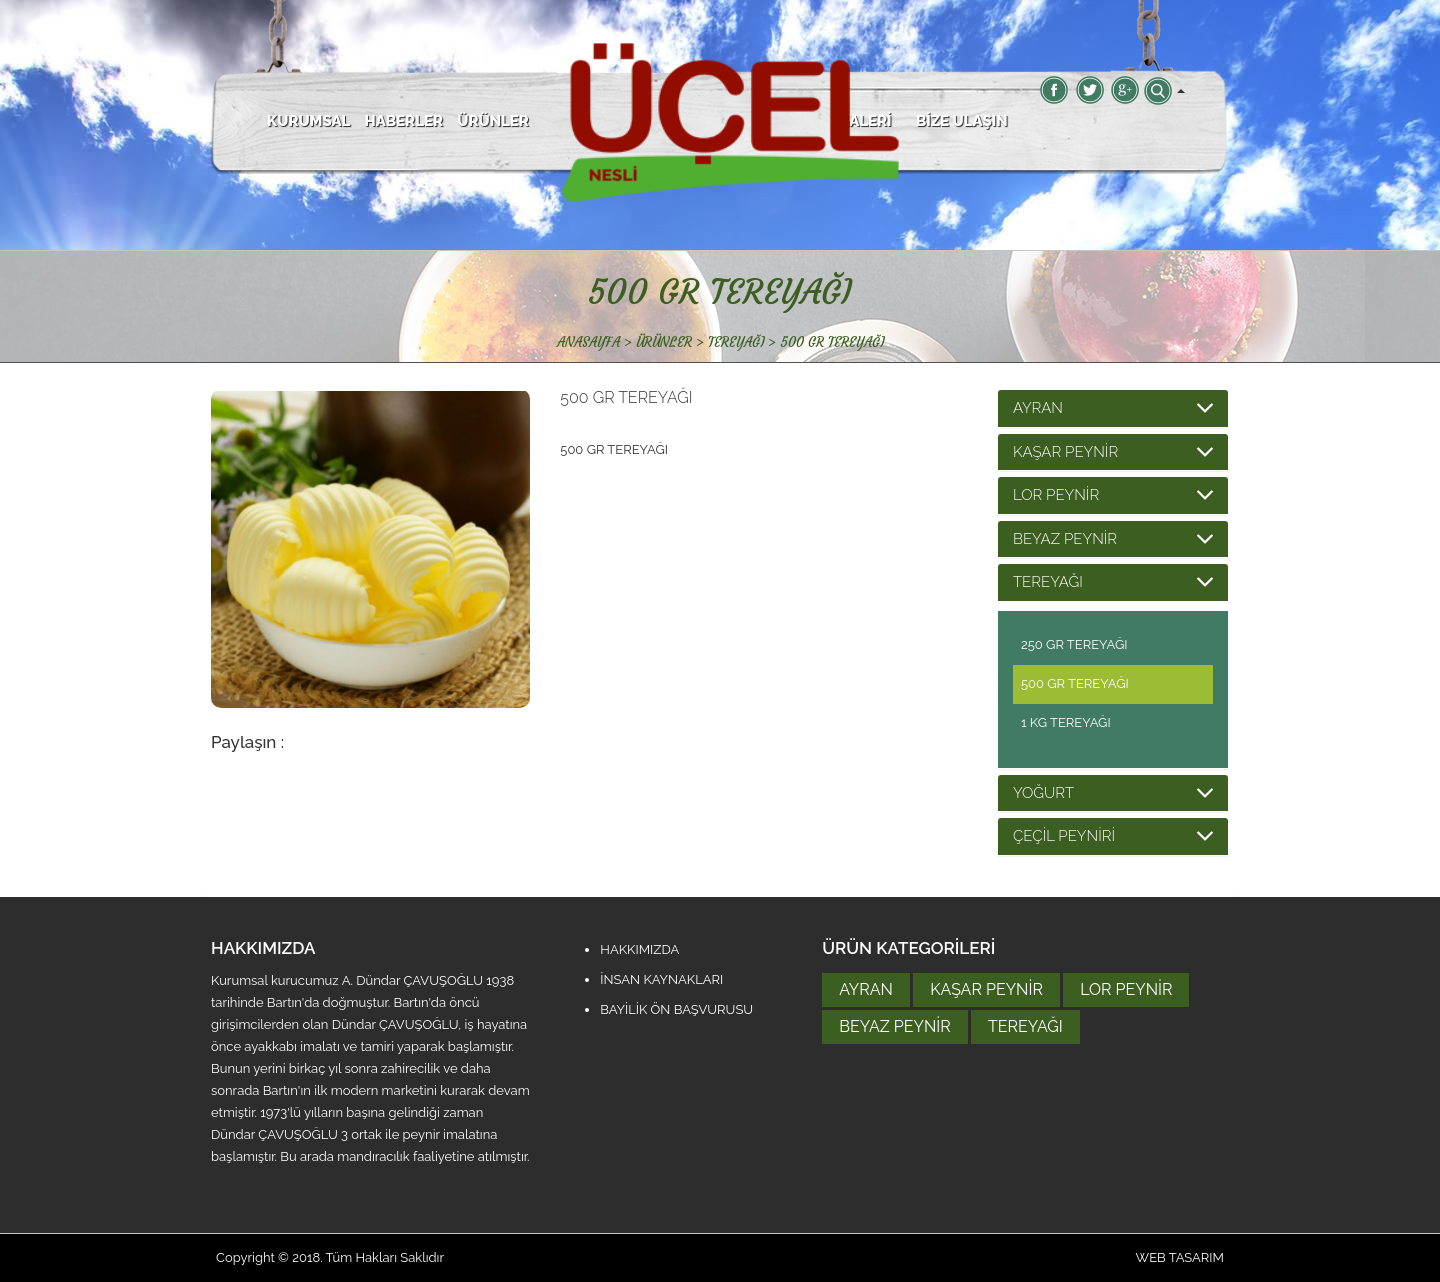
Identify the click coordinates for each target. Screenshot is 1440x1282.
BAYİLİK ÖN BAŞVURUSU (676, 1009)
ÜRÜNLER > (672, 342)
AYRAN (1038, 408)
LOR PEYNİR (1056, 495)
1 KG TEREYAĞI (1066, 722)
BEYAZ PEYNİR (1065, 539)
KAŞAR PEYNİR (1065, 452)
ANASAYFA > (594, 342)
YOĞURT (1043, 793)
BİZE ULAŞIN (962, 121)
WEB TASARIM (1180, 1257)
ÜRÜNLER (493, 121)
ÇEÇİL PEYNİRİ (1064, 836)
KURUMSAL (308, 121)
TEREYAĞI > (744, 342)
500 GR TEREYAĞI (832, 342)
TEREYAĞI (1048, 582)
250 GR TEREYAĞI (1074, 644)
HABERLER (404, 121)
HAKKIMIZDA (639, 949)
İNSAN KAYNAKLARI (661, 979)
